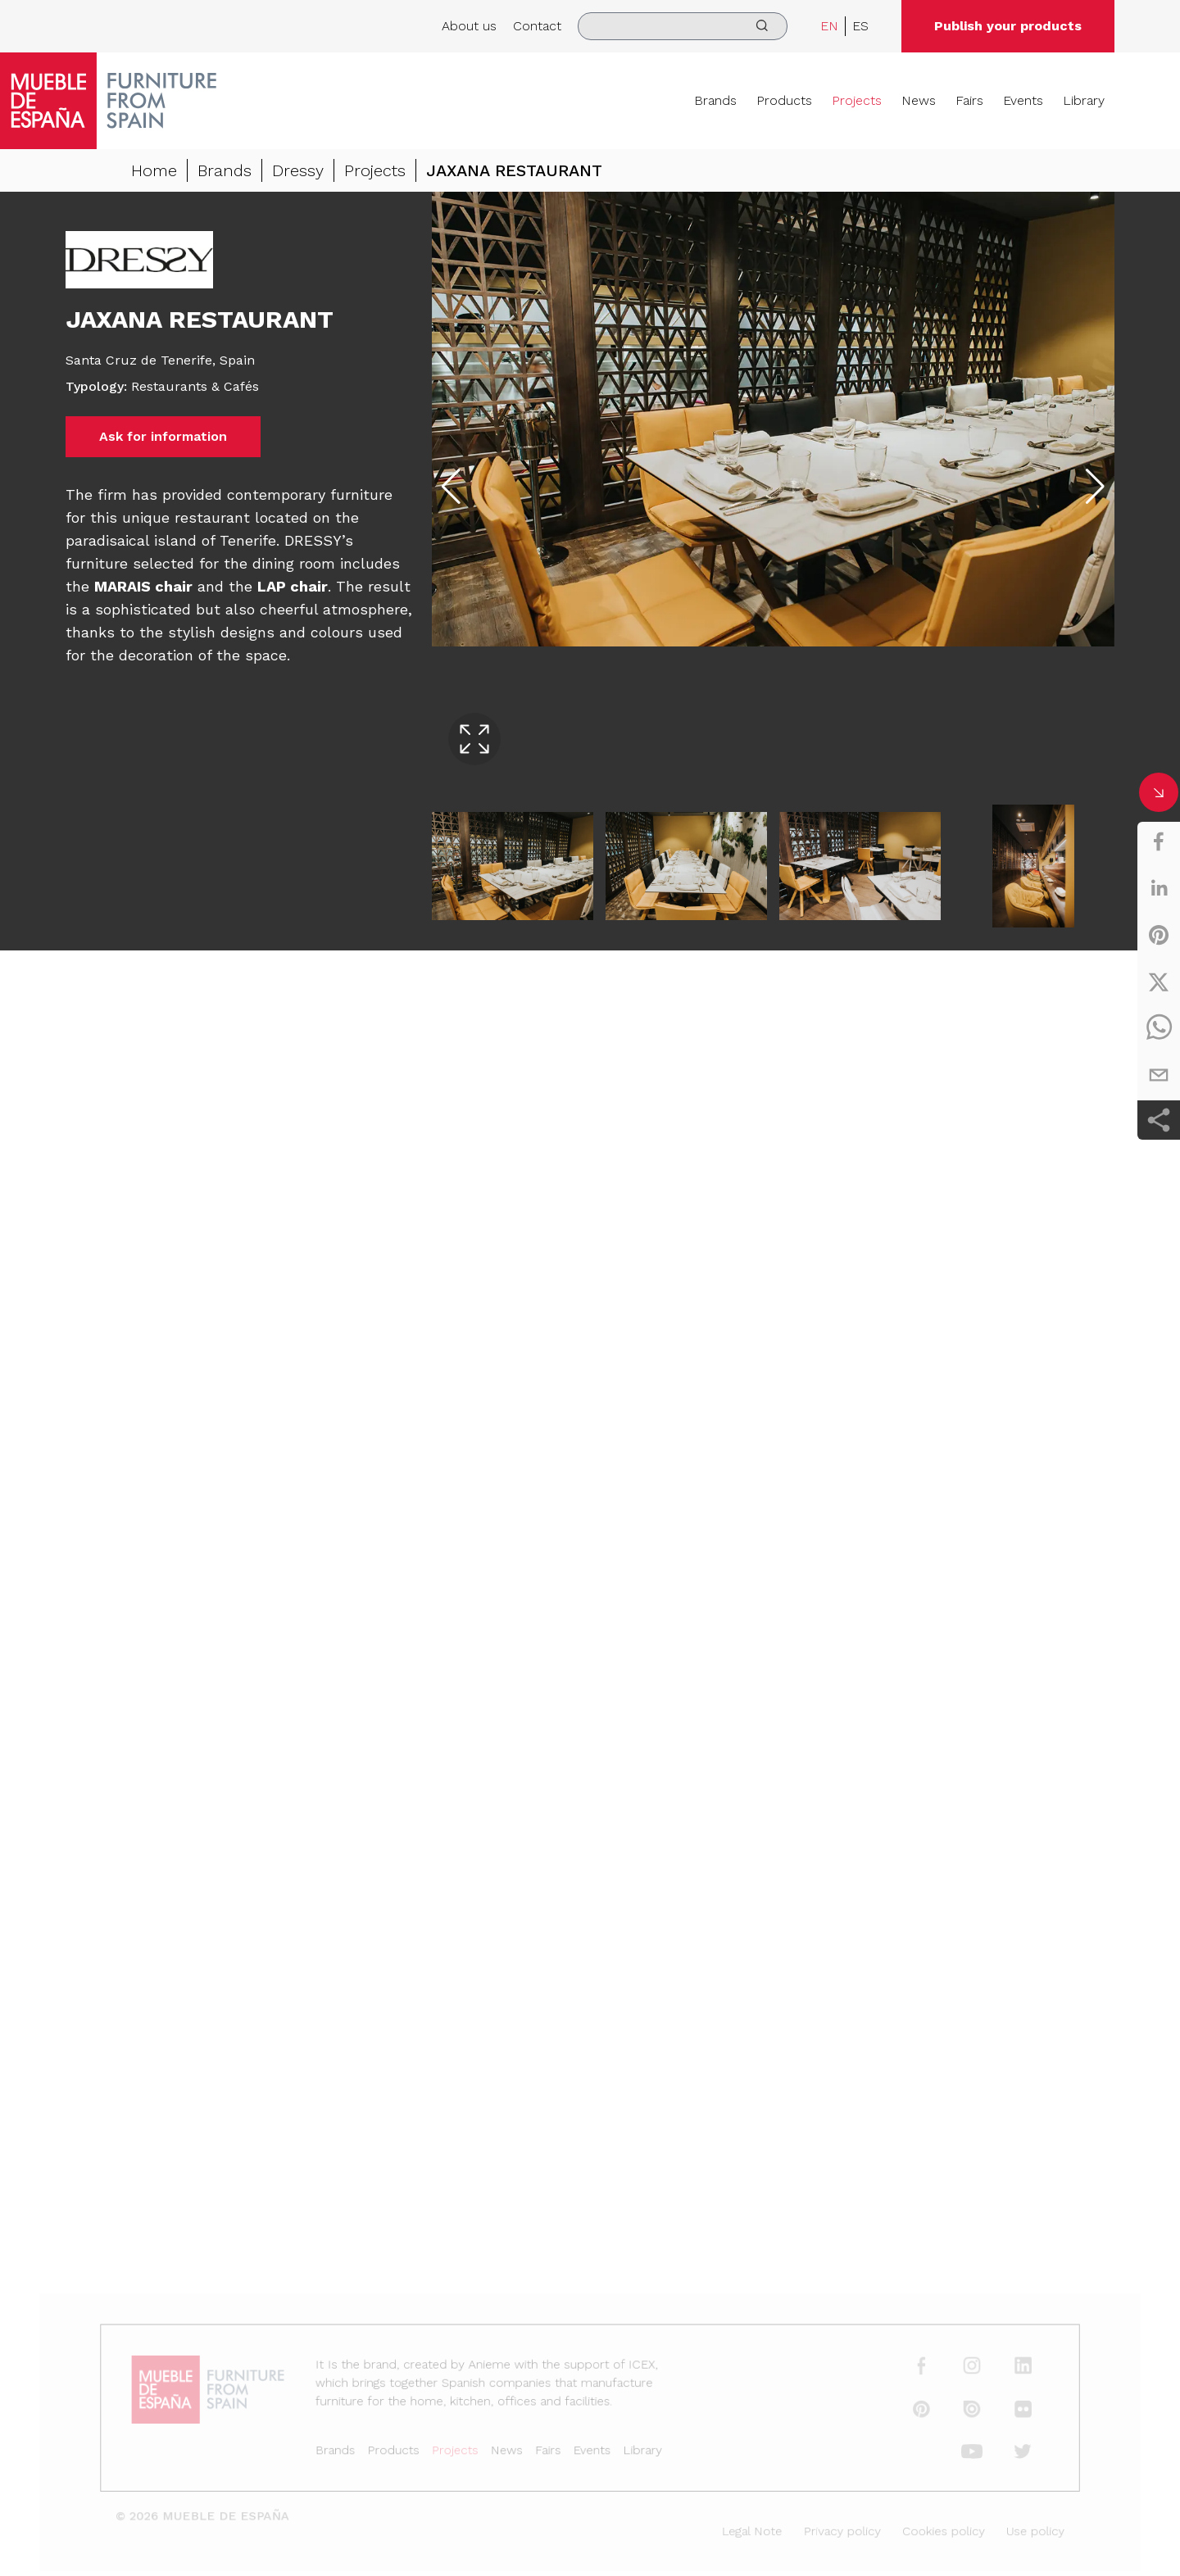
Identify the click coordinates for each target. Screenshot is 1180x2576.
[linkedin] (1158, 888)
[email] (1158, 1075)
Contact (537, 26)
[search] (682, 26)
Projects (857, 100)
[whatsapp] (1158, 1028)
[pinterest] (1158, 935)
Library (1084, 100)
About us (469, 26)
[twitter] (1158, 981)
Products (784, 100)
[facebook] (1158, 841)
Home (154, 170)
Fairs (969, 100)
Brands (715, 100)
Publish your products (1008, 26)
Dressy (298, 170)
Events (1023, 100)
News (918, 100)
